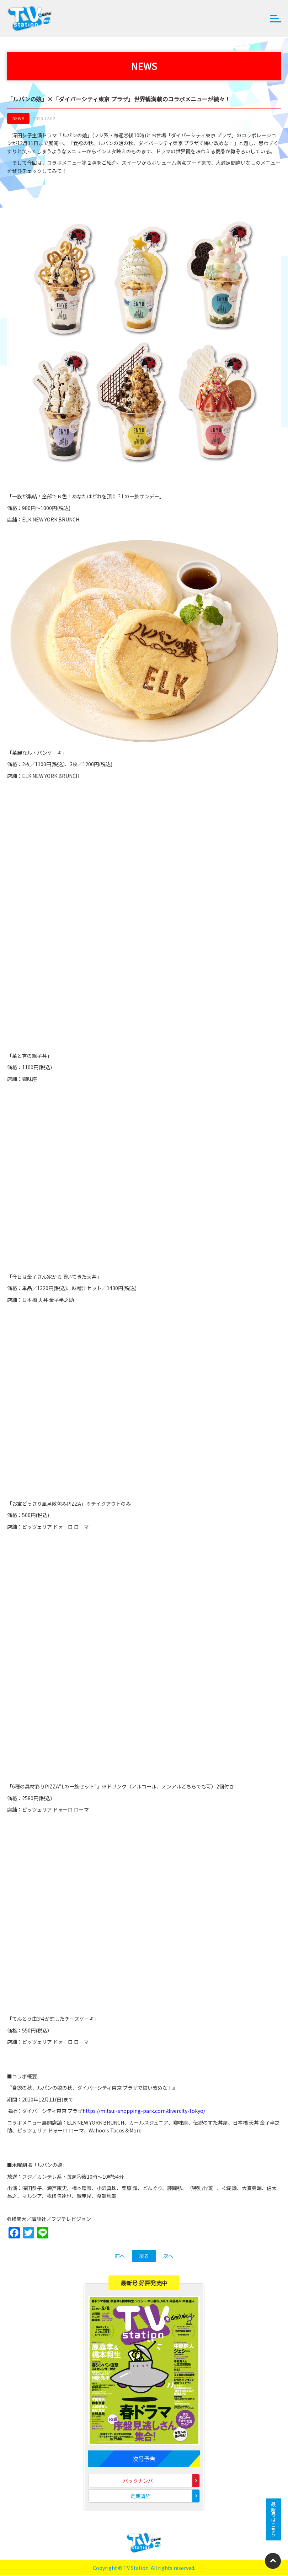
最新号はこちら (273, 2519)
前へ (120, 2256)
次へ (168, 2256)
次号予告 (144, 2459)
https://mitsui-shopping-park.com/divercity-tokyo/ (143, 2111)
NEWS (18, 119)
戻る (144, 2256)
